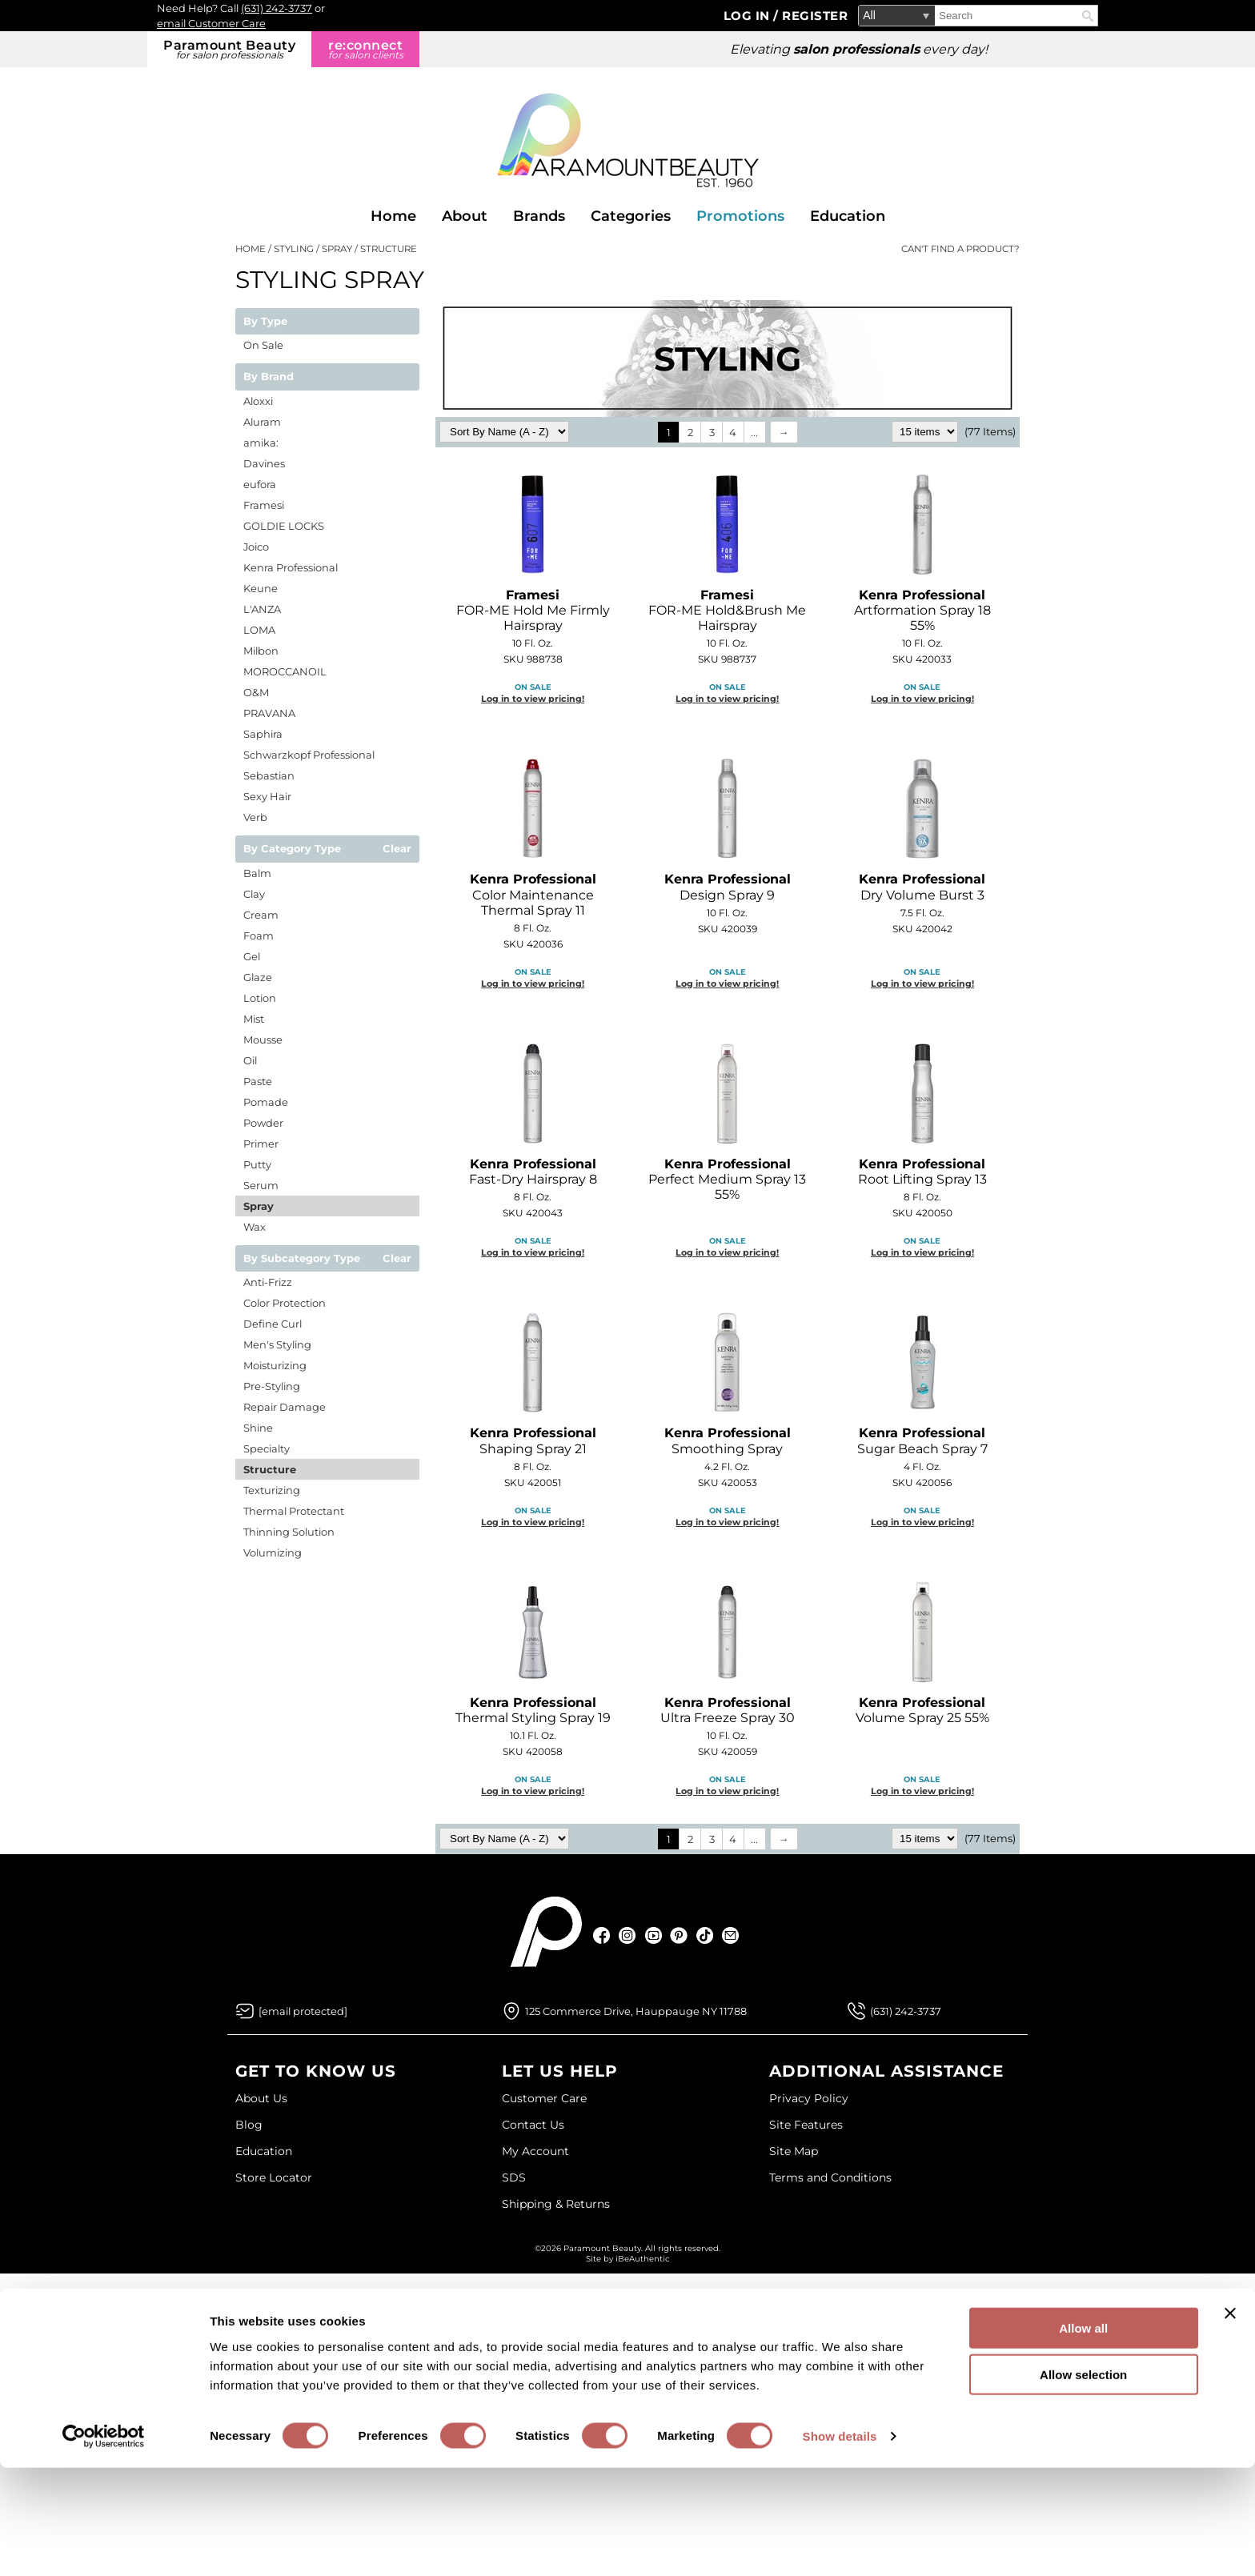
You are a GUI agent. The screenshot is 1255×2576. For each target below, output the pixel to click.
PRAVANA (269, 713)
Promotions (740, 216)
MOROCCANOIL (285, 671)
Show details (840, 2544)
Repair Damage (284, 1406)
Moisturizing (275, 1365)
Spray (258, 1206)
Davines (264, 463)
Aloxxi (258, 401)
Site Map (793, 2151)
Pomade (265, 1102)
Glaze (257, 977)
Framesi (263, 505)
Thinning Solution (289, 1531)
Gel (251, 956)
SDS (514, 2177)
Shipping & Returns (556, 2204)
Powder (263, 1122)
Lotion (259, 998)
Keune (260, 588)
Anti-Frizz (267, 1282)
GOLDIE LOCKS (283, 525)
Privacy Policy (808, 2098)
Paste (257, 1081)
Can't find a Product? (960, 248)
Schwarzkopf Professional (309, 754)
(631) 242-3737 (276, 8)
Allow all (1083, 2435)
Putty (257, 1164)
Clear (397, 849)
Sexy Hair (267, 796)
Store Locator (273, 2177)
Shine (258, 1427)
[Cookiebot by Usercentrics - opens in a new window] (104, 2545)
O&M (256, 692)
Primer (261, 1143)
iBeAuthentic (642, 2258)
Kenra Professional (290, 567)
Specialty (266, 1448)
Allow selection (1083, 2483)
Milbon (261, 650)
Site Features (806, 2124)
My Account (535, 2151)
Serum (261, 1185)
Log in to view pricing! (532, 698)
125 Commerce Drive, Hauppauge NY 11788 (636, 2011)
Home (393, 216)
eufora (259, 484)
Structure (269, 1469)
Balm (257, 873)
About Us (261, 2098)
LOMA (259, 629)
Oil (250, 1060)
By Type (265, 321)
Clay (254, 893)
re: (365, 49)
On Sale (263, 345)
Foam (258, 935)
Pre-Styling (271, 1386)
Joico (256, 546)
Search (1087, 16)
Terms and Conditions (830, 2177)
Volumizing (272, 1552)
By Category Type (292, 849)
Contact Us (533, 2124)
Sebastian (269, 775)
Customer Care (544, 2098)
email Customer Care (211, 23)
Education (847, 216)
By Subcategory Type (301, 1258)
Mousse (263, 1039)
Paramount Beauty (229, 49)
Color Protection (284, 1302)
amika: (261, 442)
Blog (249, 2124)
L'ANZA (262, 609)
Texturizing (271, 1490)
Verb (255, 817)
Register (815, 15)
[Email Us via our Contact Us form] (303, 2011)
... (754, 432)
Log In (749, 15)
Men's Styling (277, 1344)
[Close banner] (1230, 2420)
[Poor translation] (58, 2344)
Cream (261, 914)
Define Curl (272, 1323)
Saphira (263, 733)
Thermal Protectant (293, 1510)
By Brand (268, 377)
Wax (254, 1226)
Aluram (262, 421)
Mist (253, 1018)
